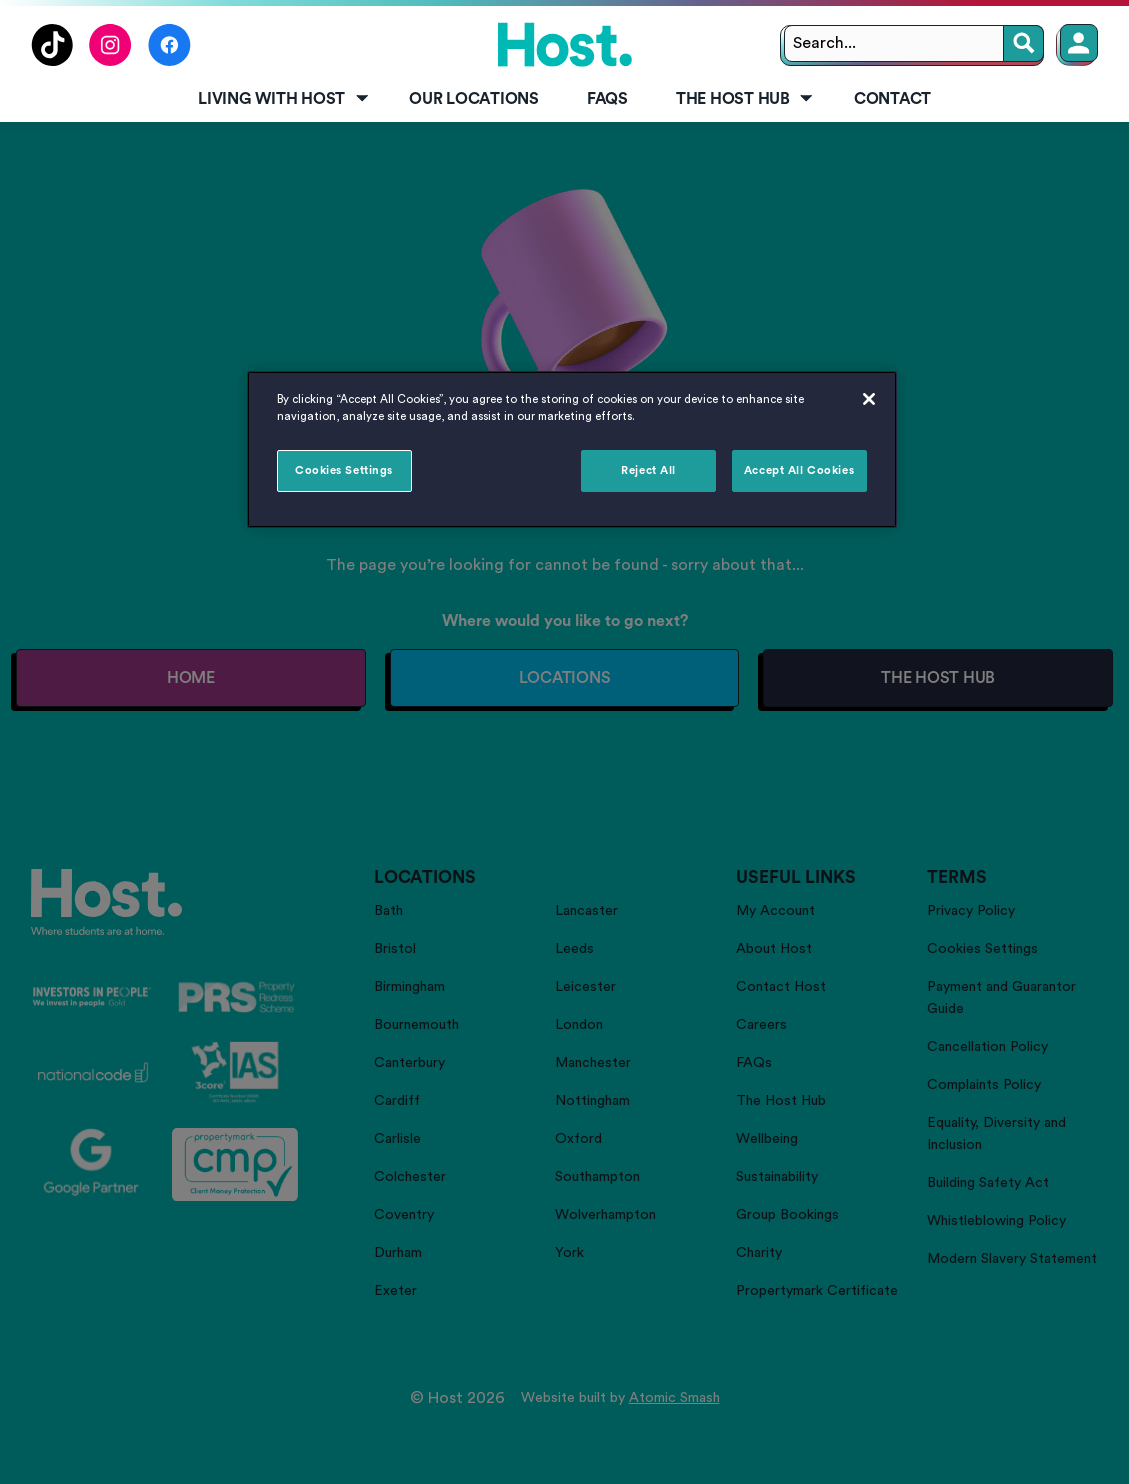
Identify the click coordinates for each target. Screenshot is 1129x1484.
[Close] (869, 399)
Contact (892, 99)
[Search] (1024, 43)
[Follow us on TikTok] (52, 61)
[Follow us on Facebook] (169, 61)
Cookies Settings (344, 470)
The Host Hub (746, 99)
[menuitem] (279, 100)
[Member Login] (1079, 43)
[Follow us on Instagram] (110, 61)
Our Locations (474, 99)
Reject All (648, 470)
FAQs (607, 99)
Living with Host (284, 99)
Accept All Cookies (799, 470)
